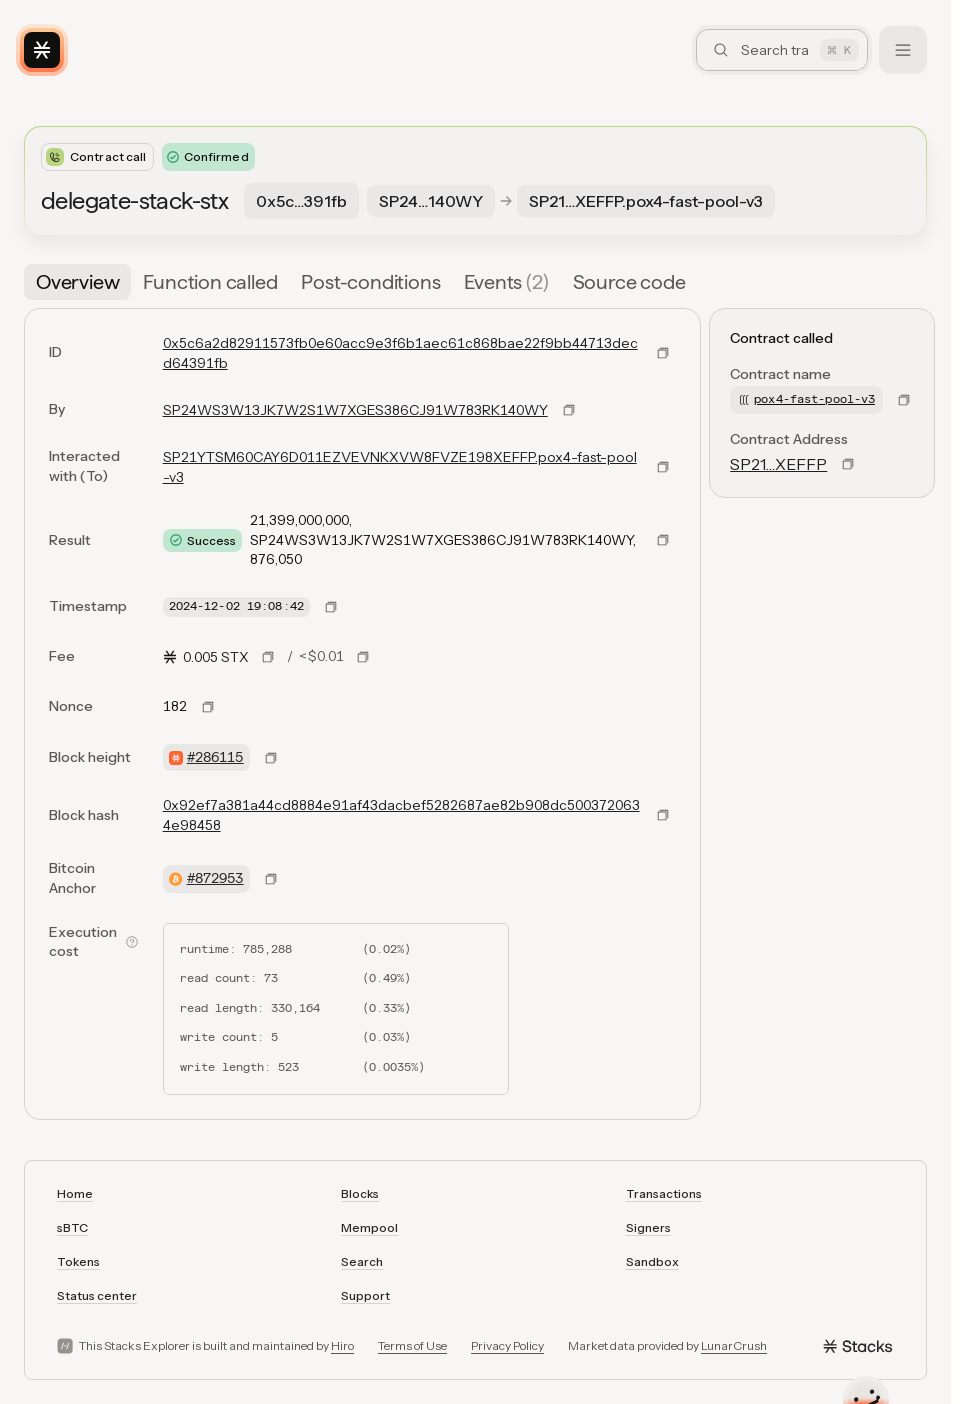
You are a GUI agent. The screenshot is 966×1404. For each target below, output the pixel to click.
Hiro (342, 1345)
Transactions (664, 1193)
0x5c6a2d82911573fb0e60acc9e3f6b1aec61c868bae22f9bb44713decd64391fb (400, 353)
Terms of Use (412, 1345)
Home (75, 1193)
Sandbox (652, 1261)
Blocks (360, 1193)
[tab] (77, 282)
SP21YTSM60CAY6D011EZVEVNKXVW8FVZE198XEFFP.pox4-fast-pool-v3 (400, 467)
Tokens (78, 1261)
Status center (97, 1295)
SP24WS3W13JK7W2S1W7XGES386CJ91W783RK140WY (355, 410)
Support (365, 1295)
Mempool (369, 1227)
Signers (648, 1227)
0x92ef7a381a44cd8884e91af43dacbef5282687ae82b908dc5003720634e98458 (401, 815)
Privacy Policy (507, 1345)
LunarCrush (734, 1345)
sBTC (72, 1227)
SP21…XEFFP (778, 464)
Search (362, 1261)
